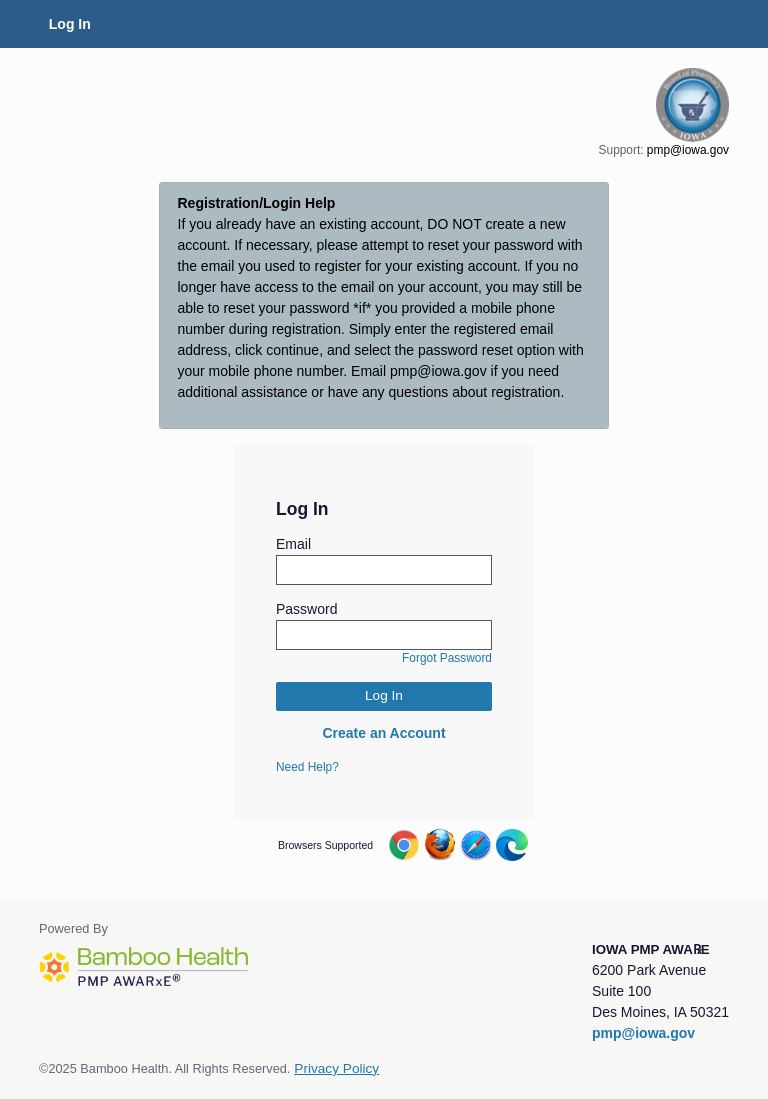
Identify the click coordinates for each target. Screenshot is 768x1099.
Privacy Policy (336, 1068)
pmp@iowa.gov (688, 150)
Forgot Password (447, 658)
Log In (70, 24)
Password (306, 609)
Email (293, 544)
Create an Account (383, 733)
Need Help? (307, 767)
